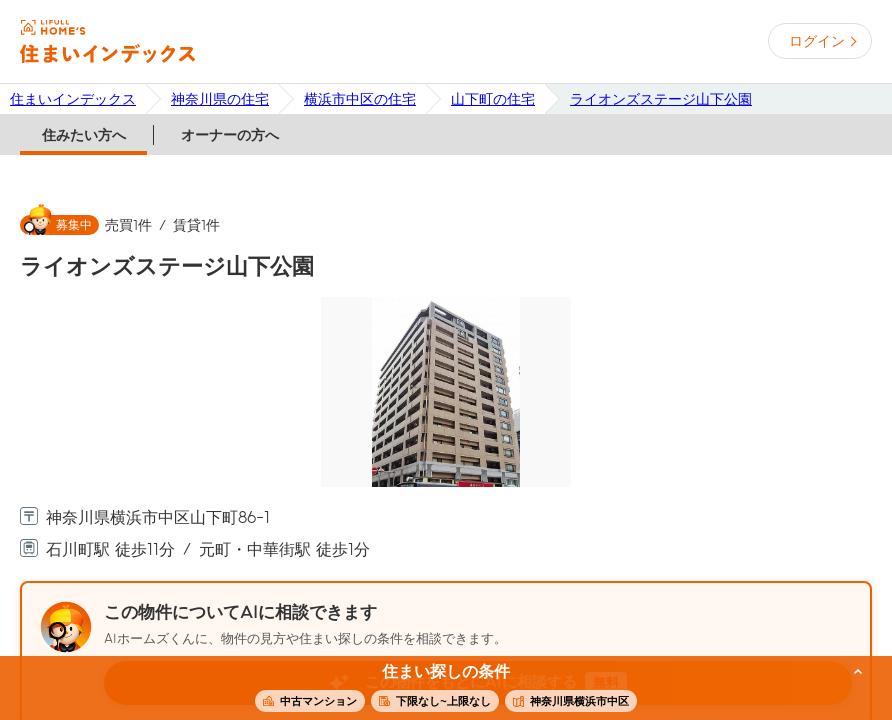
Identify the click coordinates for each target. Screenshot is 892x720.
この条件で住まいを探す (435, 689)
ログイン (817, 41)
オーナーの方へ (230, 135)
